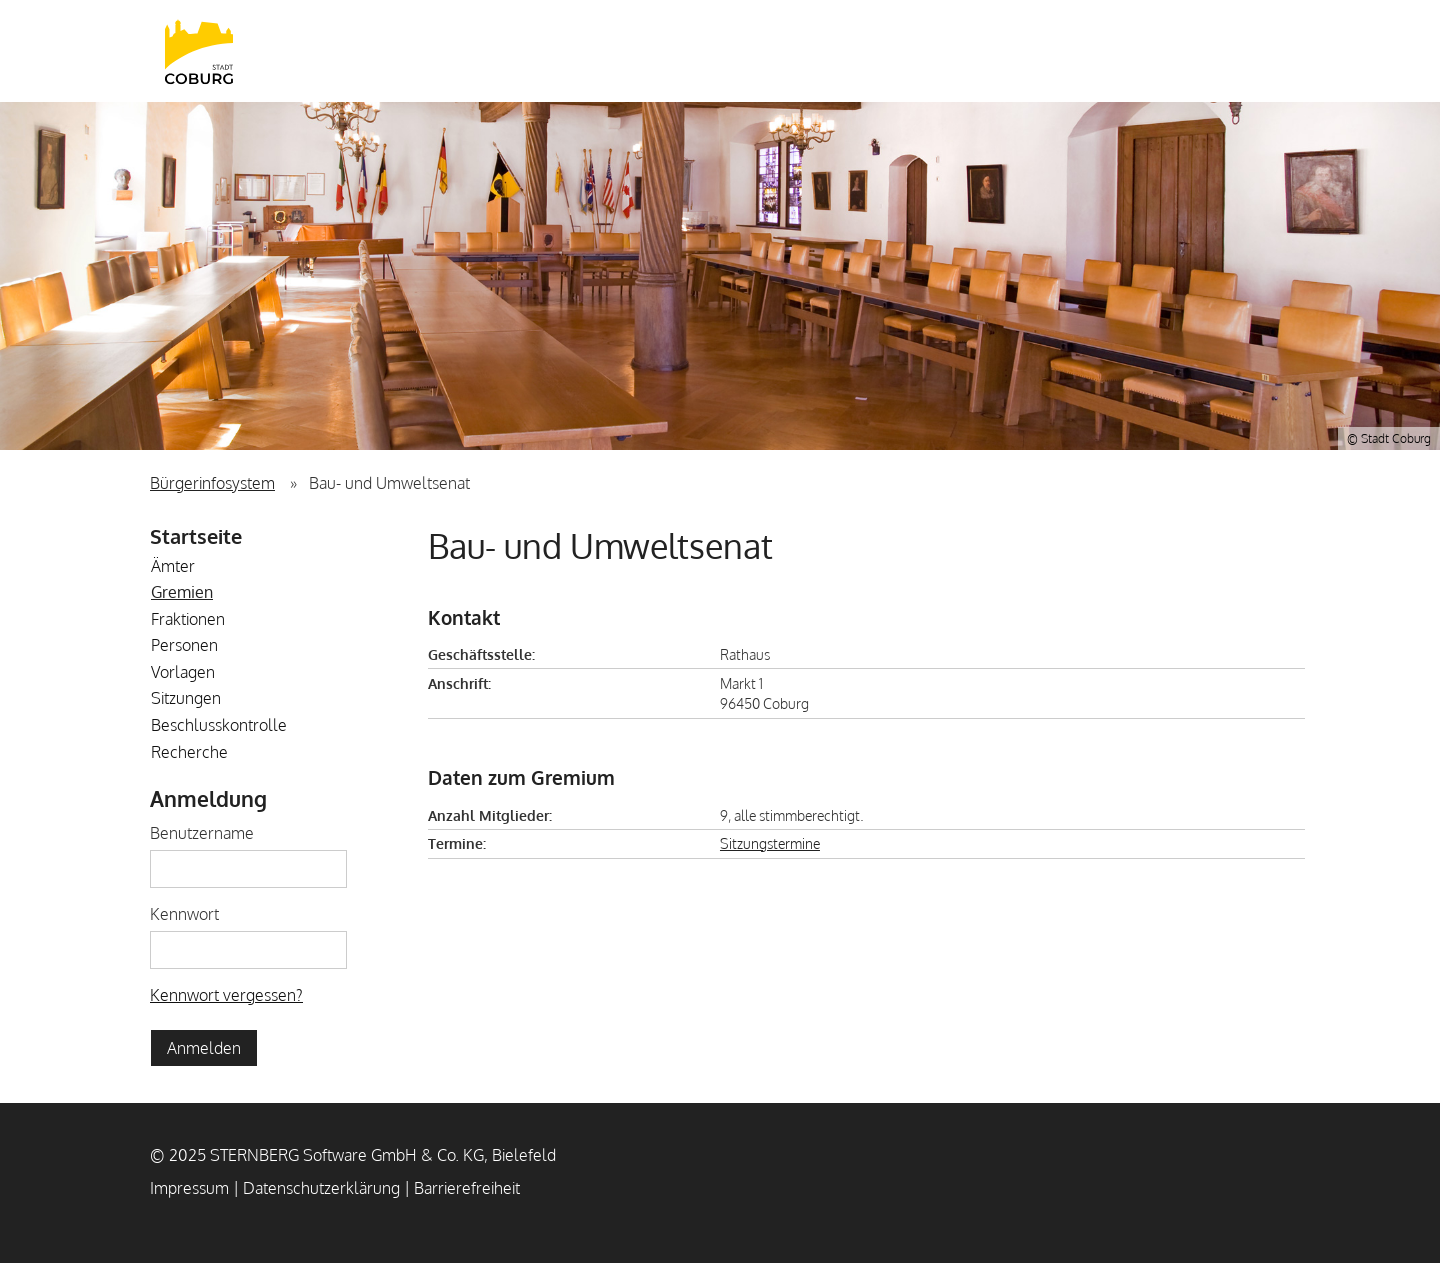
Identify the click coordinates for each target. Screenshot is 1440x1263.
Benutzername (202, 833)
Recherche (189, 752)
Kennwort (184, 914)
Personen (184, 645)
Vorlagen (183, 672)
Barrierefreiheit (467, 1188)
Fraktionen (188, 619)
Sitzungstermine (770, 843)
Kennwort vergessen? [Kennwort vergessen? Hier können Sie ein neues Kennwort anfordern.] (226, 995)
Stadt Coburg (199, 51)
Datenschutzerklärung (321, 1188)
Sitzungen (186, 698)
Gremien (182, 592)
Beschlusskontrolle (219, 725)
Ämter (173, 566)
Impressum (189, 1188)
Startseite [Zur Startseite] (196, 536)
